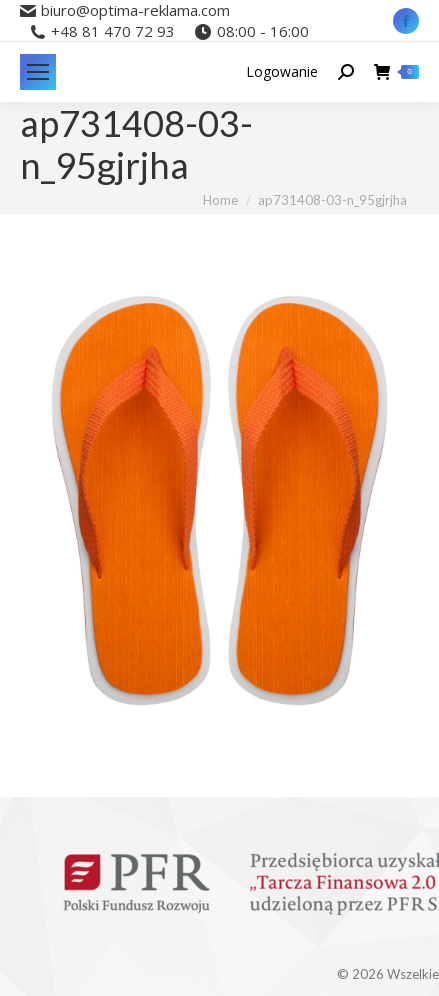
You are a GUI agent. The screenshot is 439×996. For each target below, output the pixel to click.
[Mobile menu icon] (38, 72)
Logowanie (282, 72)
